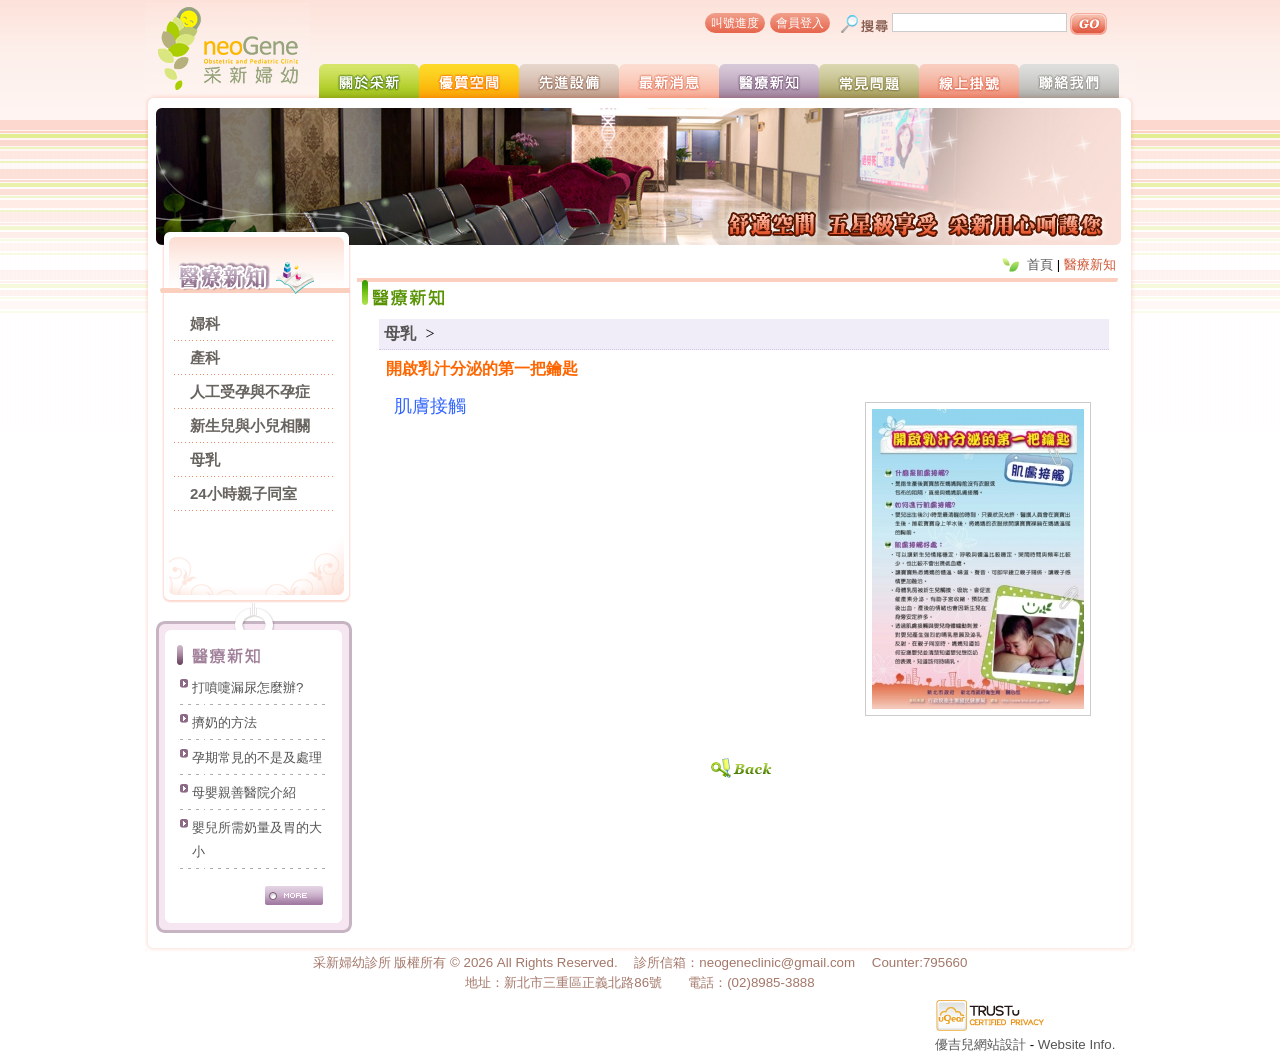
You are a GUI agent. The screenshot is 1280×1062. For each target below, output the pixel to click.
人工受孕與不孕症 (250, 391)
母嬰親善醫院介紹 (244, 794)
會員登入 (800, 23)
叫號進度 (735, 23)
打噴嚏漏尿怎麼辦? (247, 689)
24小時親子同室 (243, 493)
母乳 (205, 459)
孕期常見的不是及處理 (257, 759)
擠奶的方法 (224, 724)
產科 (205, 357)
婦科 (205, 323)
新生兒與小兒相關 (250, 425)
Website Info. (1077, 1044)
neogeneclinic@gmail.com (777, 962)
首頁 (1040, 264)
